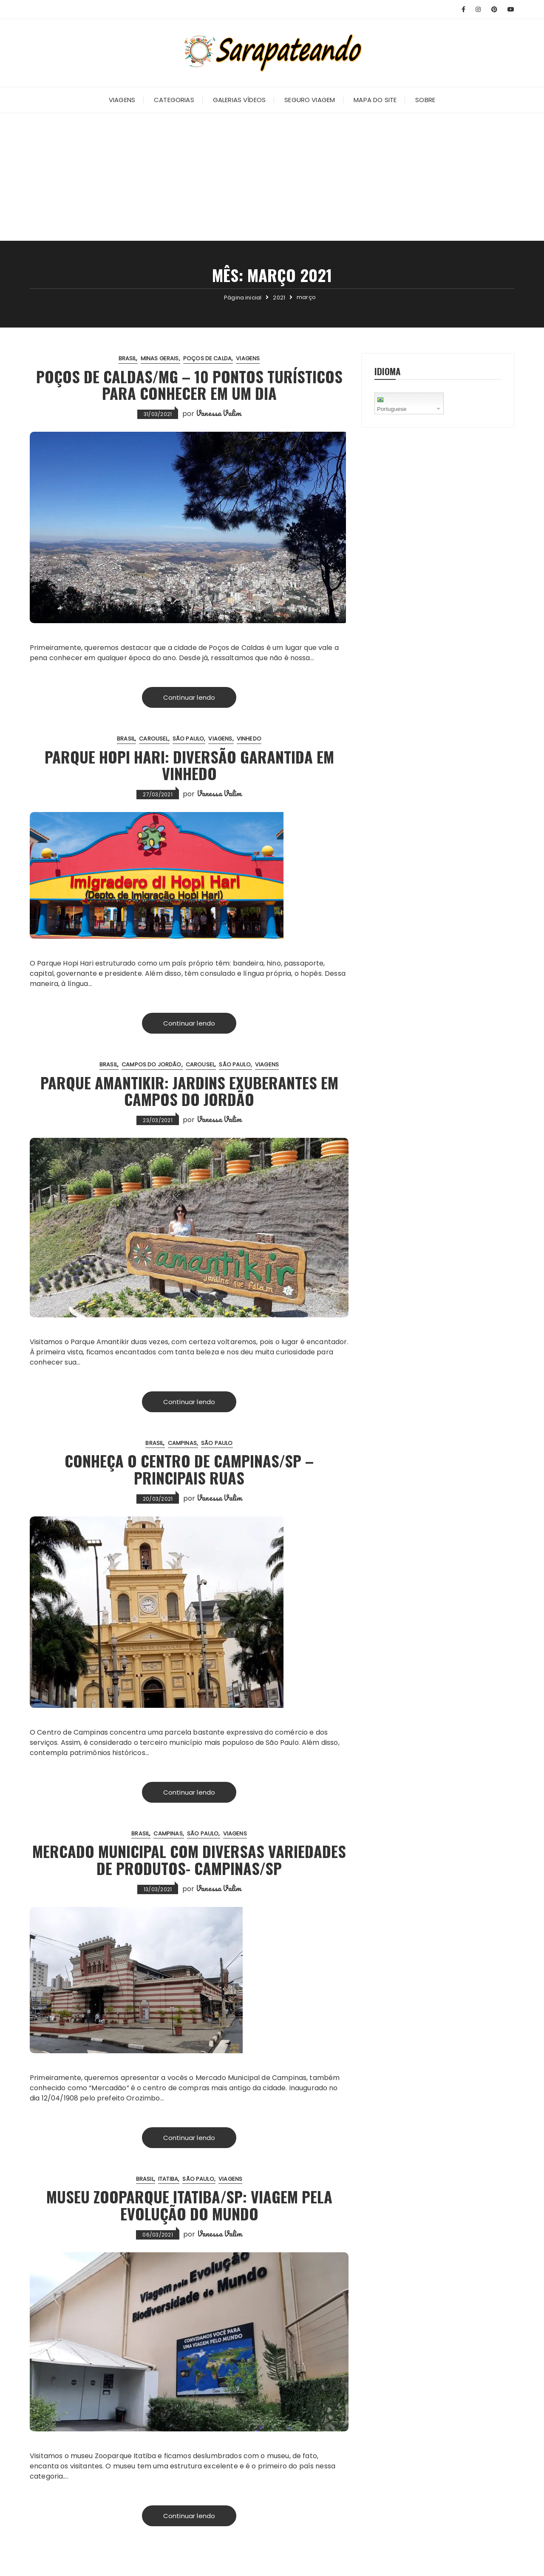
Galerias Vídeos (239, 99)
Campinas (182, 1443)
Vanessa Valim (218, 413)
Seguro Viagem (309, 99)
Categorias (174, 99)
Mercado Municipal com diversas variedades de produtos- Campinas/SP (189, 1859)
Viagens (122, 99)
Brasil (127, 358)
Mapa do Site (375, 99)
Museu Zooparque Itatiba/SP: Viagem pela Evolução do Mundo (189, 2205)
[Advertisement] (272, 177)
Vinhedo (249, 739)
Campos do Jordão (151, 1064)
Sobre (425, 99)
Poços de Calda (207, 358)
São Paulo (188, 739)
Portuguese (392, 403)
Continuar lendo (189, 697)
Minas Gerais (160, 358)
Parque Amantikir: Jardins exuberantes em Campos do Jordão (189, 1091)
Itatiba (168, 2179)
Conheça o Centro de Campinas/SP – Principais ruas (189, 1469)
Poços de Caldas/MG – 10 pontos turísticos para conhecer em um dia (189, 385)
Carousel (153, 739)
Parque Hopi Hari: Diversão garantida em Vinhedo (189, 765)
